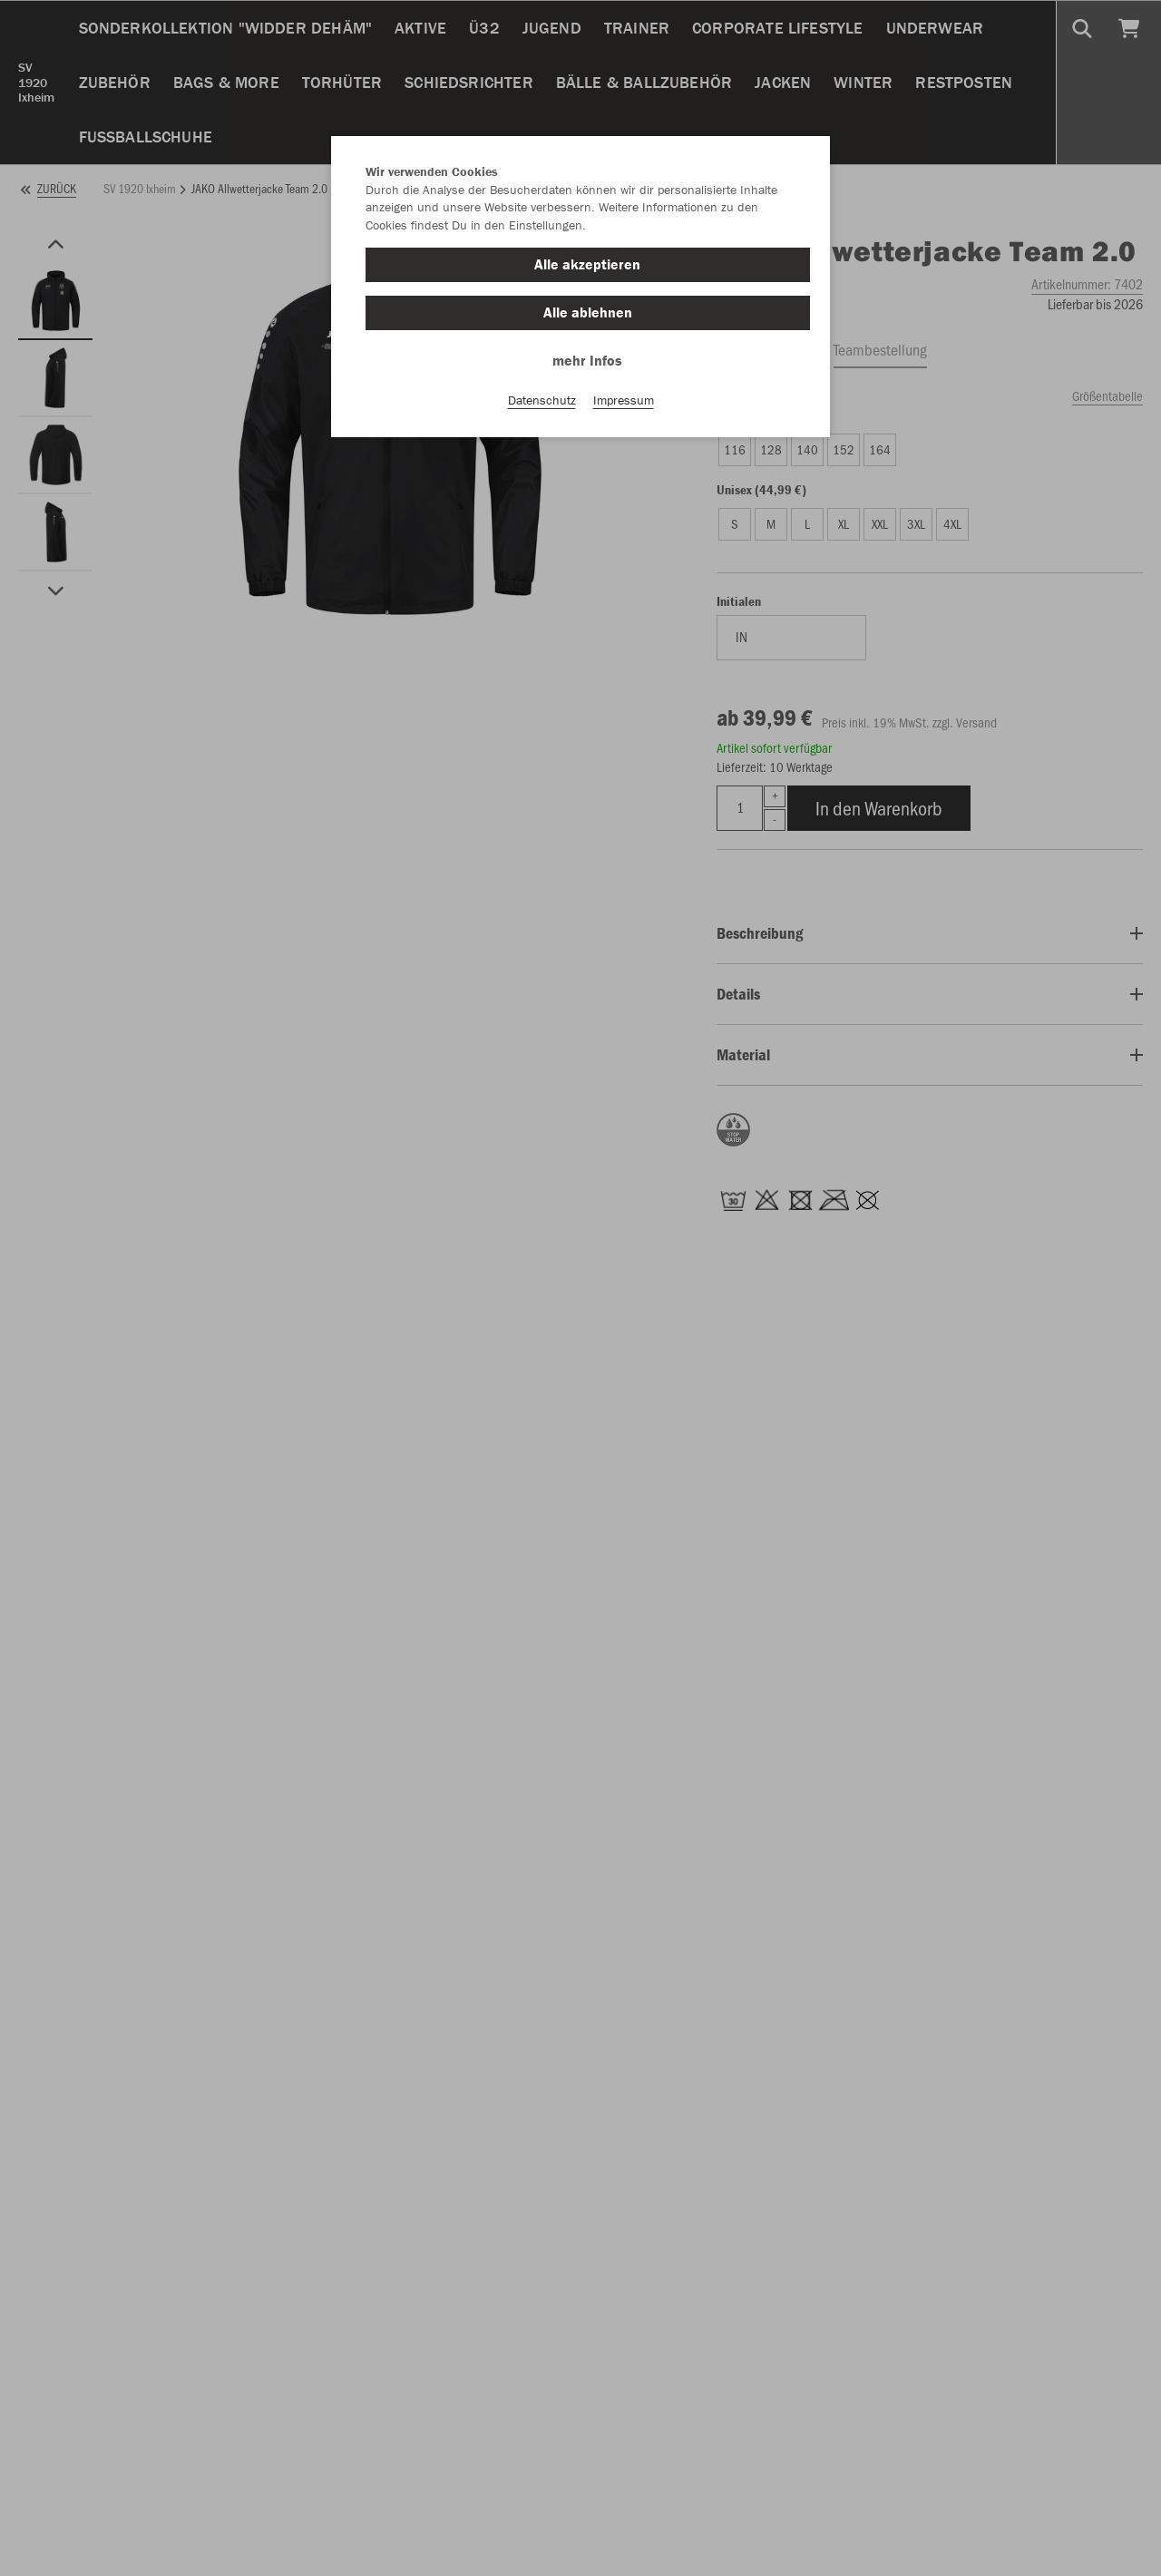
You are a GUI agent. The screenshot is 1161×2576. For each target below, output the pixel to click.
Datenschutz (542, 400)
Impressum (623, 400)
